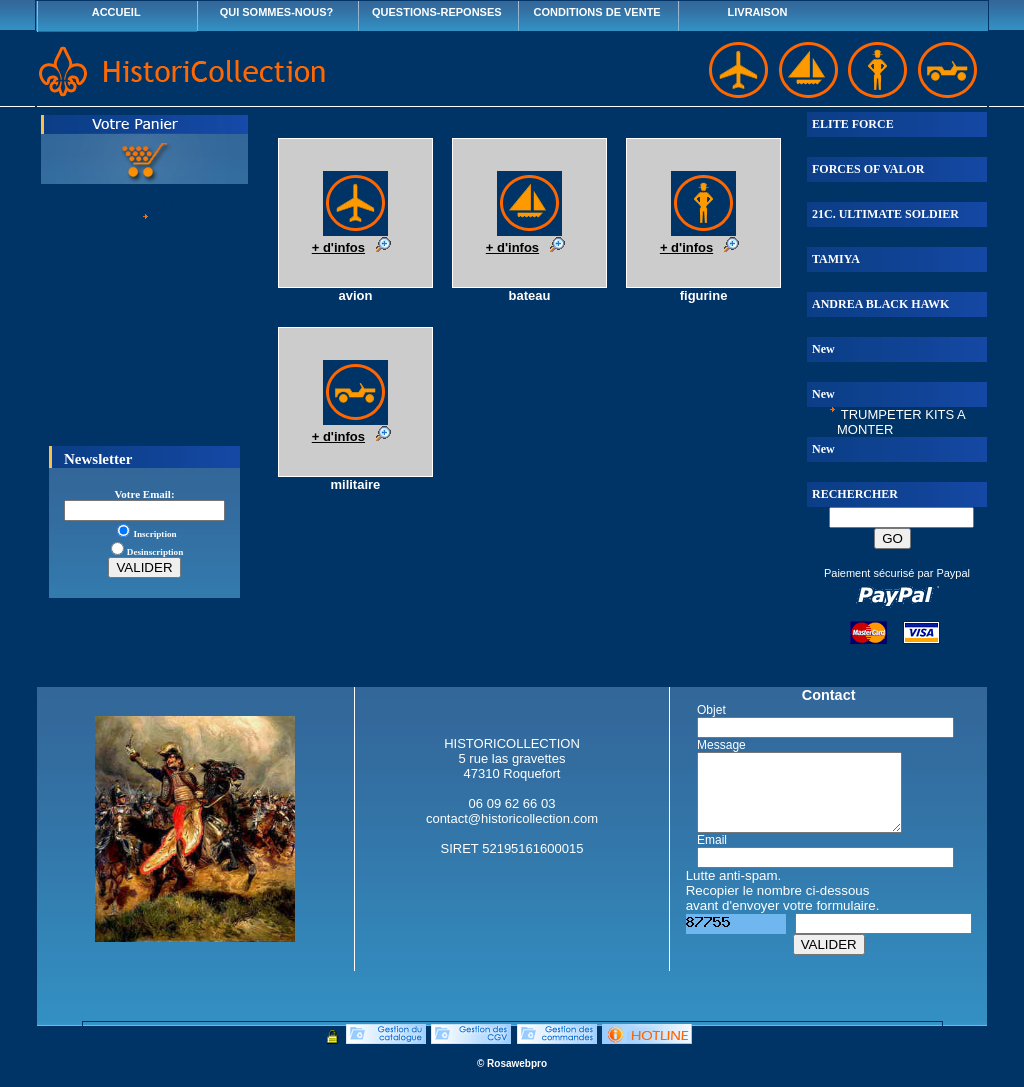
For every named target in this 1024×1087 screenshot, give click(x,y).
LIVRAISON (758, 12)
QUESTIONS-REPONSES (437, 12)
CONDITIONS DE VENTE (597, 12)
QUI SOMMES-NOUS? (277, 12)
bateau (530, 295)
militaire (355, 484)
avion (355, 295)
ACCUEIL (116, 12)
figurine (704, 295)
